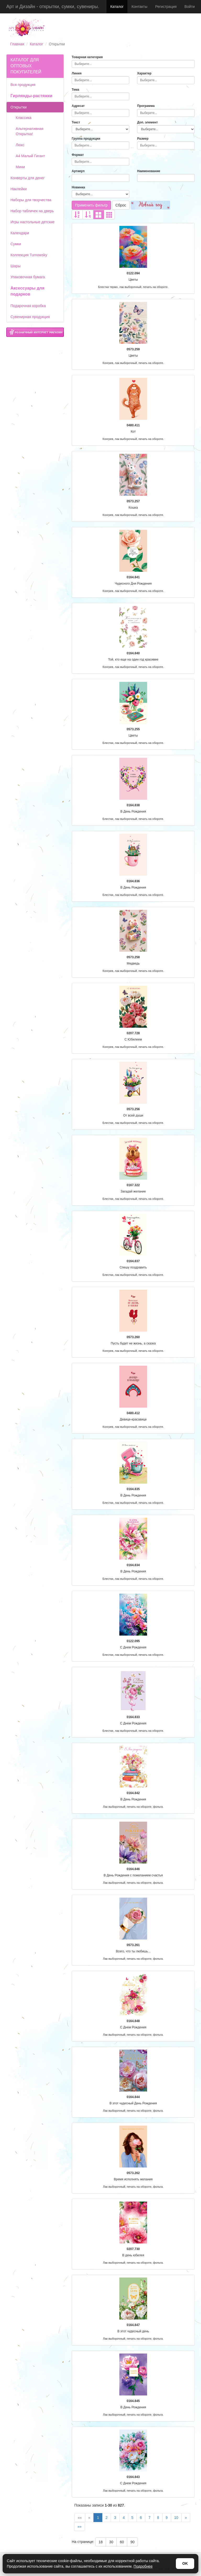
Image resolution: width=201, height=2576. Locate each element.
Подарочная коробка (28, 306)
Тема (75, 89)
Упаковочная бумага (27, 277)
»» (79, 2526)
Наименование (148, 171)
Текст (76, 122)
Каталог (117, 6)
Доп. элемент (147, 122)
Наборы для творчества (30, 200)
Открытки (18, 107)
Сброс (120, 205)
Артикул (78, 171)
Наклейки (18, 189)
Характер (144, 73)
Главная (17, 44)
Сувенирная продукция (30, 317)
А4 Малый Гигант (30, 156)
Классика (23, 118)
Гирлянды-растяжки (31, 96)
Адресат (78, 106)
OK (185, 2563)
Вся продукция (22, 85)
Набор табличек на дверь (32, 211)
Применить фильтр (91, 205)
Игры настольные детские (32, 222)
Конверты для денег (27, 178)
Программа (146, 106)
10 (176, 2517)
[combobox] (133, 64)
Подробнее (143, 2566)
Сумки (15, 244)
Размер (142, 138)
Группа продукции (86, 138)
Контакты (139, 6)
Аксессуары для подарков (27, 291)
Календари (19, 233)
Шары (15, 266)
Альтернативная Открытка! (29, 131)
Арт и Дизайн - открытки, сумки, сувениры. (52, 6)
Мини (20, 167)
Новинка (78, 187)
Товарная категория (87, 57)
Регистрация (166, 6)
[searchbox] (133, 64)
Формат (78, 155)
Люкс (20, 145)
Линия (76, 73)
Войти (190, 6)
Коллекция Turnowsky (28, 255)
